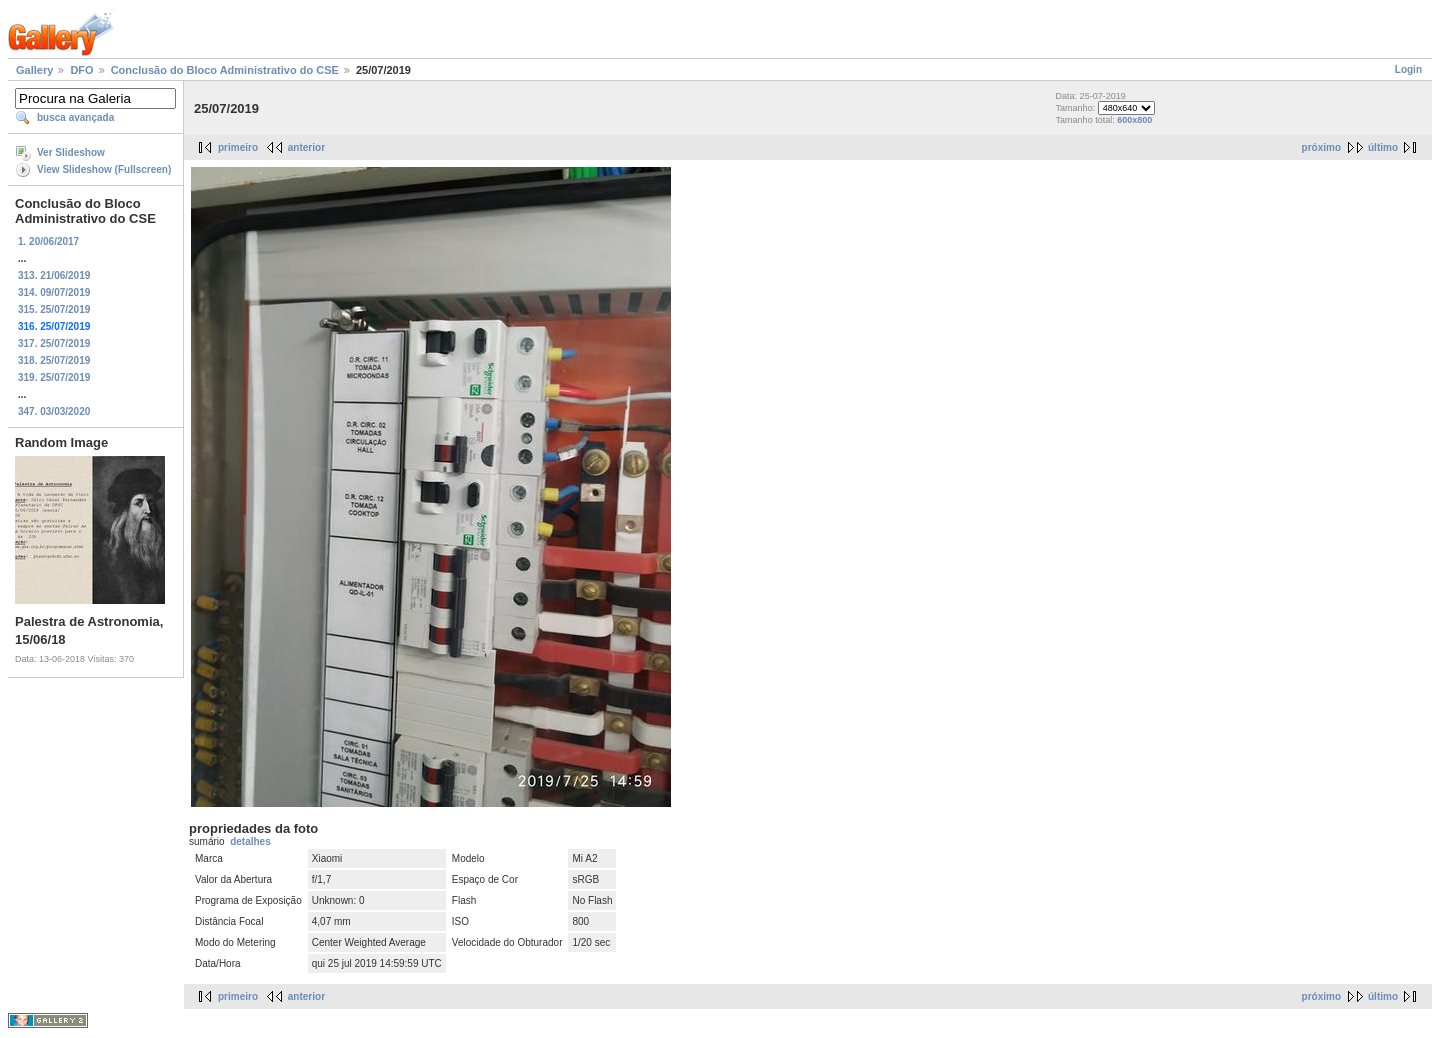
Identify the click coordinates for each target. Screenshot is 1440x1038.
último (1383, 147)
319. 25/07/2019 (54, 377)
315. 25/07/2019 (54, 309)
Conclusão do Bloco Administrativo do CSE (225, 70)
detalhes (250, 841)
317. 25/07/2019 (54, 343)
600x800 (1134, 120)
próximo (1321, 147)
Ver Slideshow (71, 152)
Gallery (34, 70)
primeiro (238, 147)
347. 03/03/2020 (54, 411)
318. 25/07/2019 (54, 360)
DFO (81, 70)
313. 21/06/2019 (54, 275)
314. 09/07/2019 (54, 292)
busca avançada (75, 117)
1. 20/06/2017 (48, 241)
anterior (306, 147)
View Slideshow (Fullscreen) (104, 169)
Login (1408, 69)
